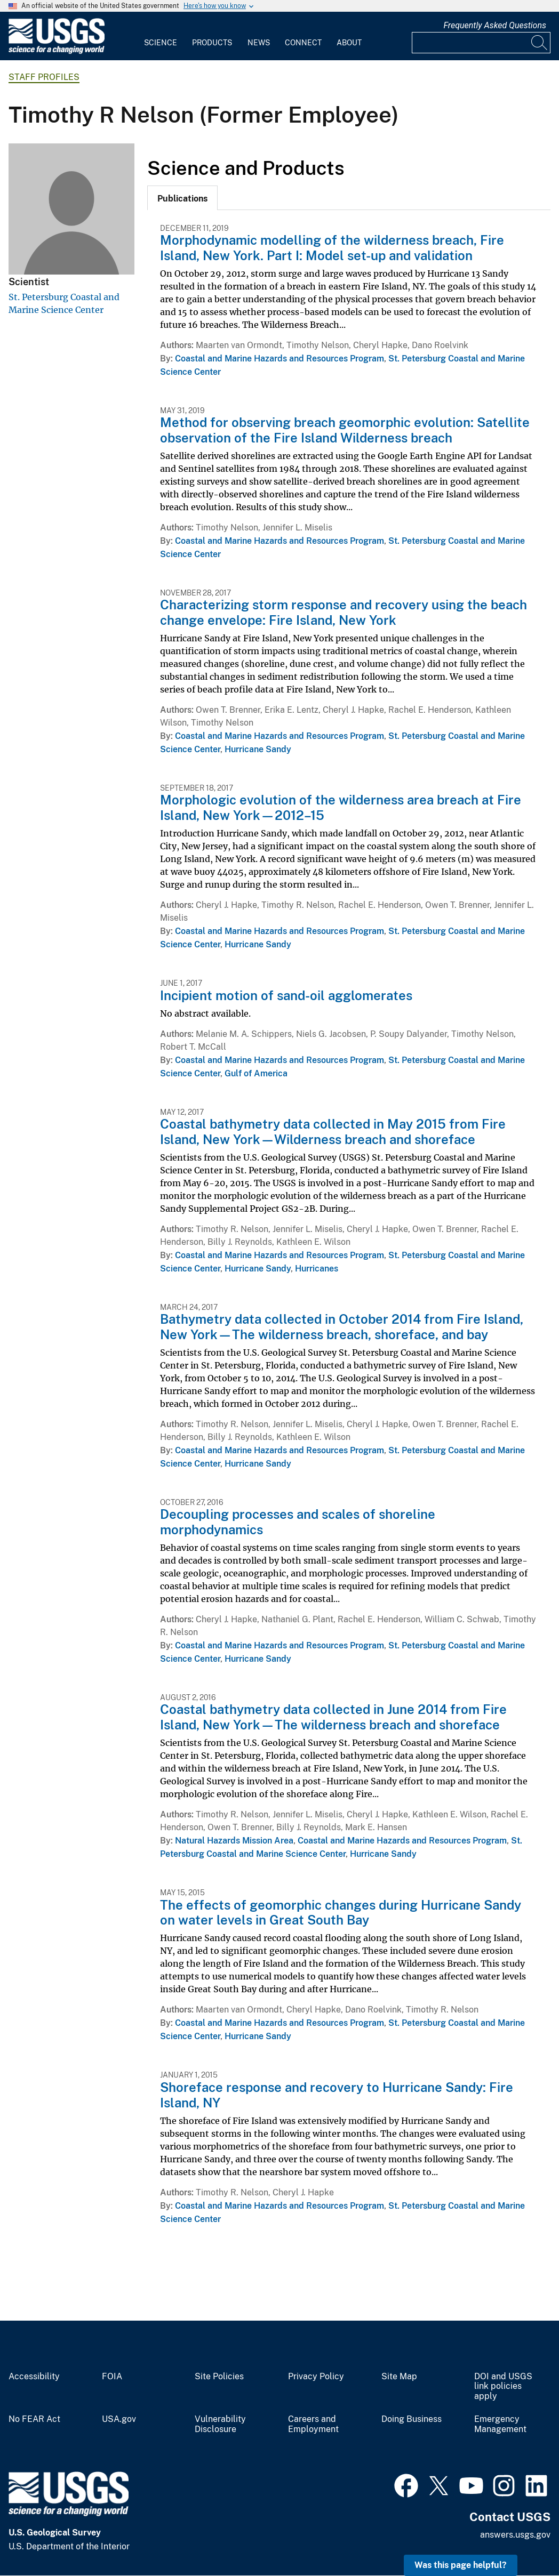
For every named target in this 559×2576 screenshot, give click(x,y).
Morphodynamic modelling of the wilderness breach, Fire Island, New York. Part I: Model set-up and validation (332, 247)
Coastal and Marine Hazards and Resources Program (279, 358)
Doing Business (411, 2419)
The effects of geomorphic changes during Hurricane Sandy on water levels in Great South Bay (340, 1912)
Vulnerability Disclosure (220, 2424)
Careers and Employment (313, 2424)
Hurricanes (316, 1268)
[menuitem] (161, 36)
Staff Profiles (44, 77)
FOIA (112, 2376)
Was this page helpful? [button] (460, 2565)
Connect (303, 42)
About (349, 42)
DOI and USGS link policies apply (503, 2387)
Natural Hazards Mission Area (234, 1841)
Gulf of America (256, 1073)
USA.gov (119, 2419)
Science (160, 42)
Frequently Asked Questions (494, 25)
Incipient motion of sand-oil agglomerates (286, 995)
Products (212, 42)
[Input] (481, 42)
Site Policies (219, 2376)
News (258, 42)
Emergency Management (500, 2424)
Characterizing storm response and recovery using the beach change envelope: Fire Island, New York (343, 612)
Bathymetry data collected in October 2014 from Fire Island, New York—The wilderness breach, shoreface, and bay (341, 1326)
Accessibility (34, 2376)
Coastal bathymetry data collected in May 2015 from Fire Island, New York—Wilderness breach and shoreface (333, 1131)
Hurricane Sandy (258, 749)
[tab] (182, 198)
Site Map (399, 2376)
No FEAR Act (34, 2419)
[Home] (57, 51)
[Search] (539, 42)
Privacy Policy (316, 2376)
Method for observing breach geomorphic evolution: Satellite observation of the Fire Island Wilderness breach (345, 430)
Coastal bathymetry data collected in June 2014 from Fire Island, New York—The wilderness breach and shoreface (333, 1717)
